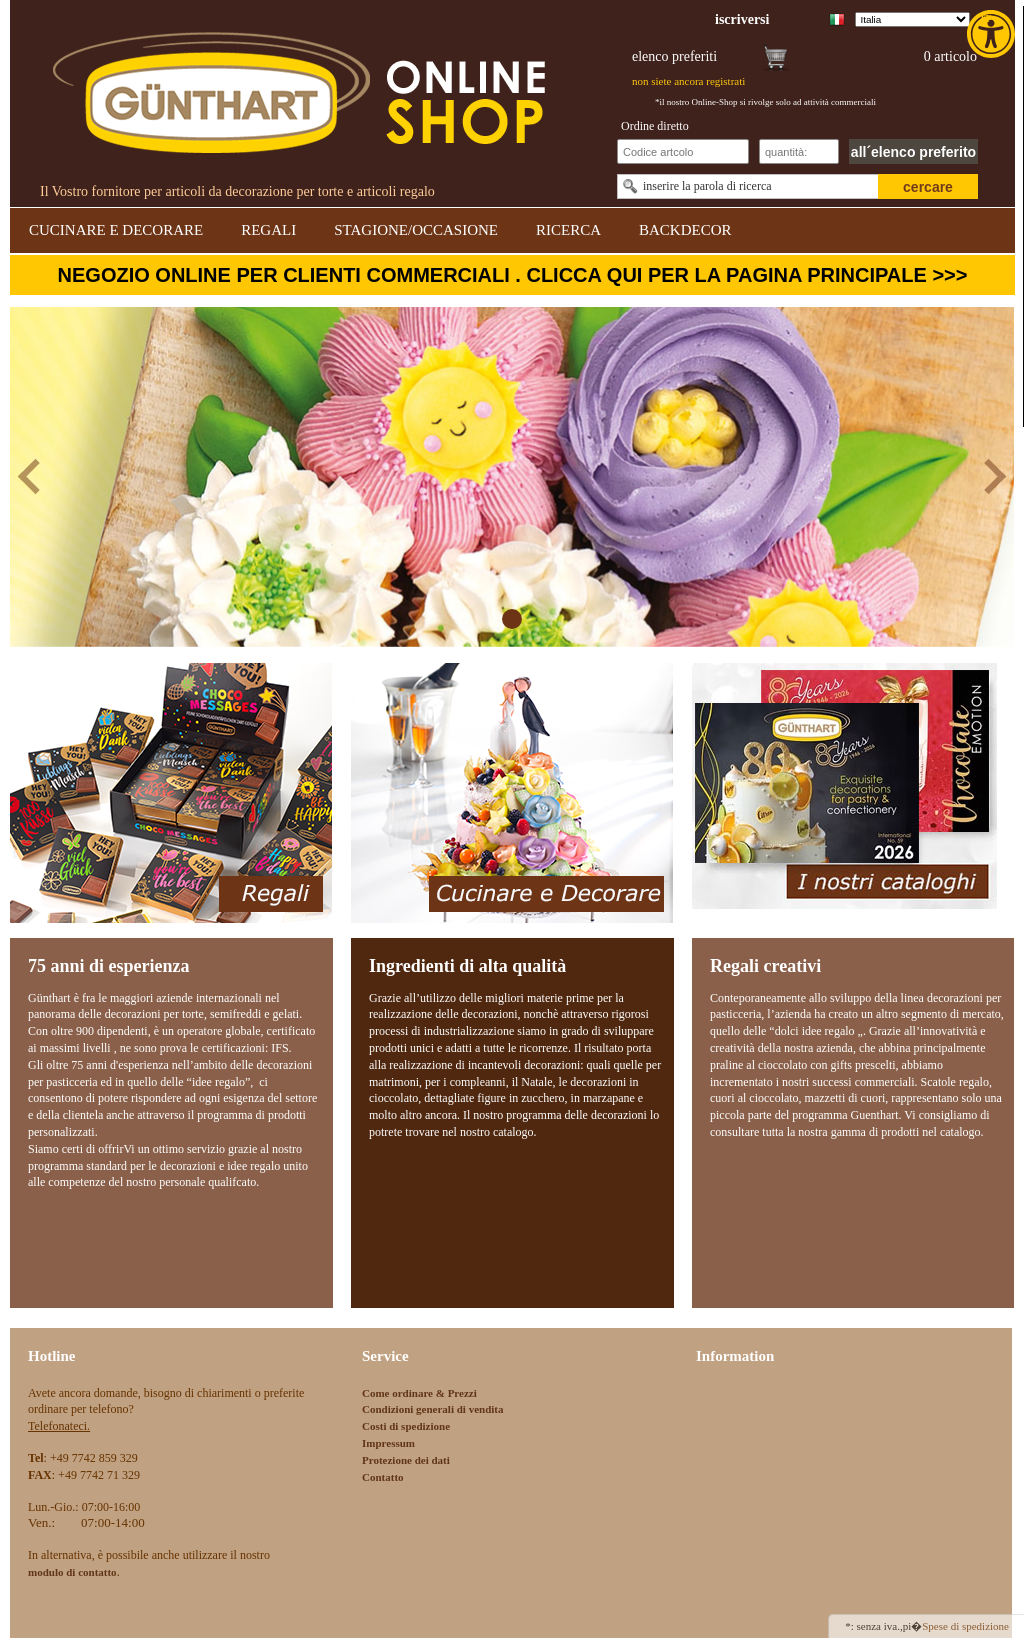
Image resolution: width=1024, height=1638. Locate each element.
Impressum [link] (388, 1443)
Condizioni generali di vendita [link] (433, 1409)
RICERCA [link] (568, 230)
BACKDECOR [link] (685, 230)
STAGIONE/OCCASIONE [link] (416, 230)
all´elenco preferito (913, 152)
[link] (993, 34)
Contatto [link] (383, 1477)
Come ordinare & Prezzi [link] (419, 1393)
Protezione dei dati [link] (406, 1460)
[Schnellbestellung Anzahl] (799, 151)
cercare (928, 187)
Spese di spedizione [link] (965, 1626)
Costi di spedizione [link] (406, 1426)
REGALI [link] (268, 230)
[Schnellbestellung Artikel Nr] (683, 151)
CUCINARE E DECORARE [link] (116, 230)
